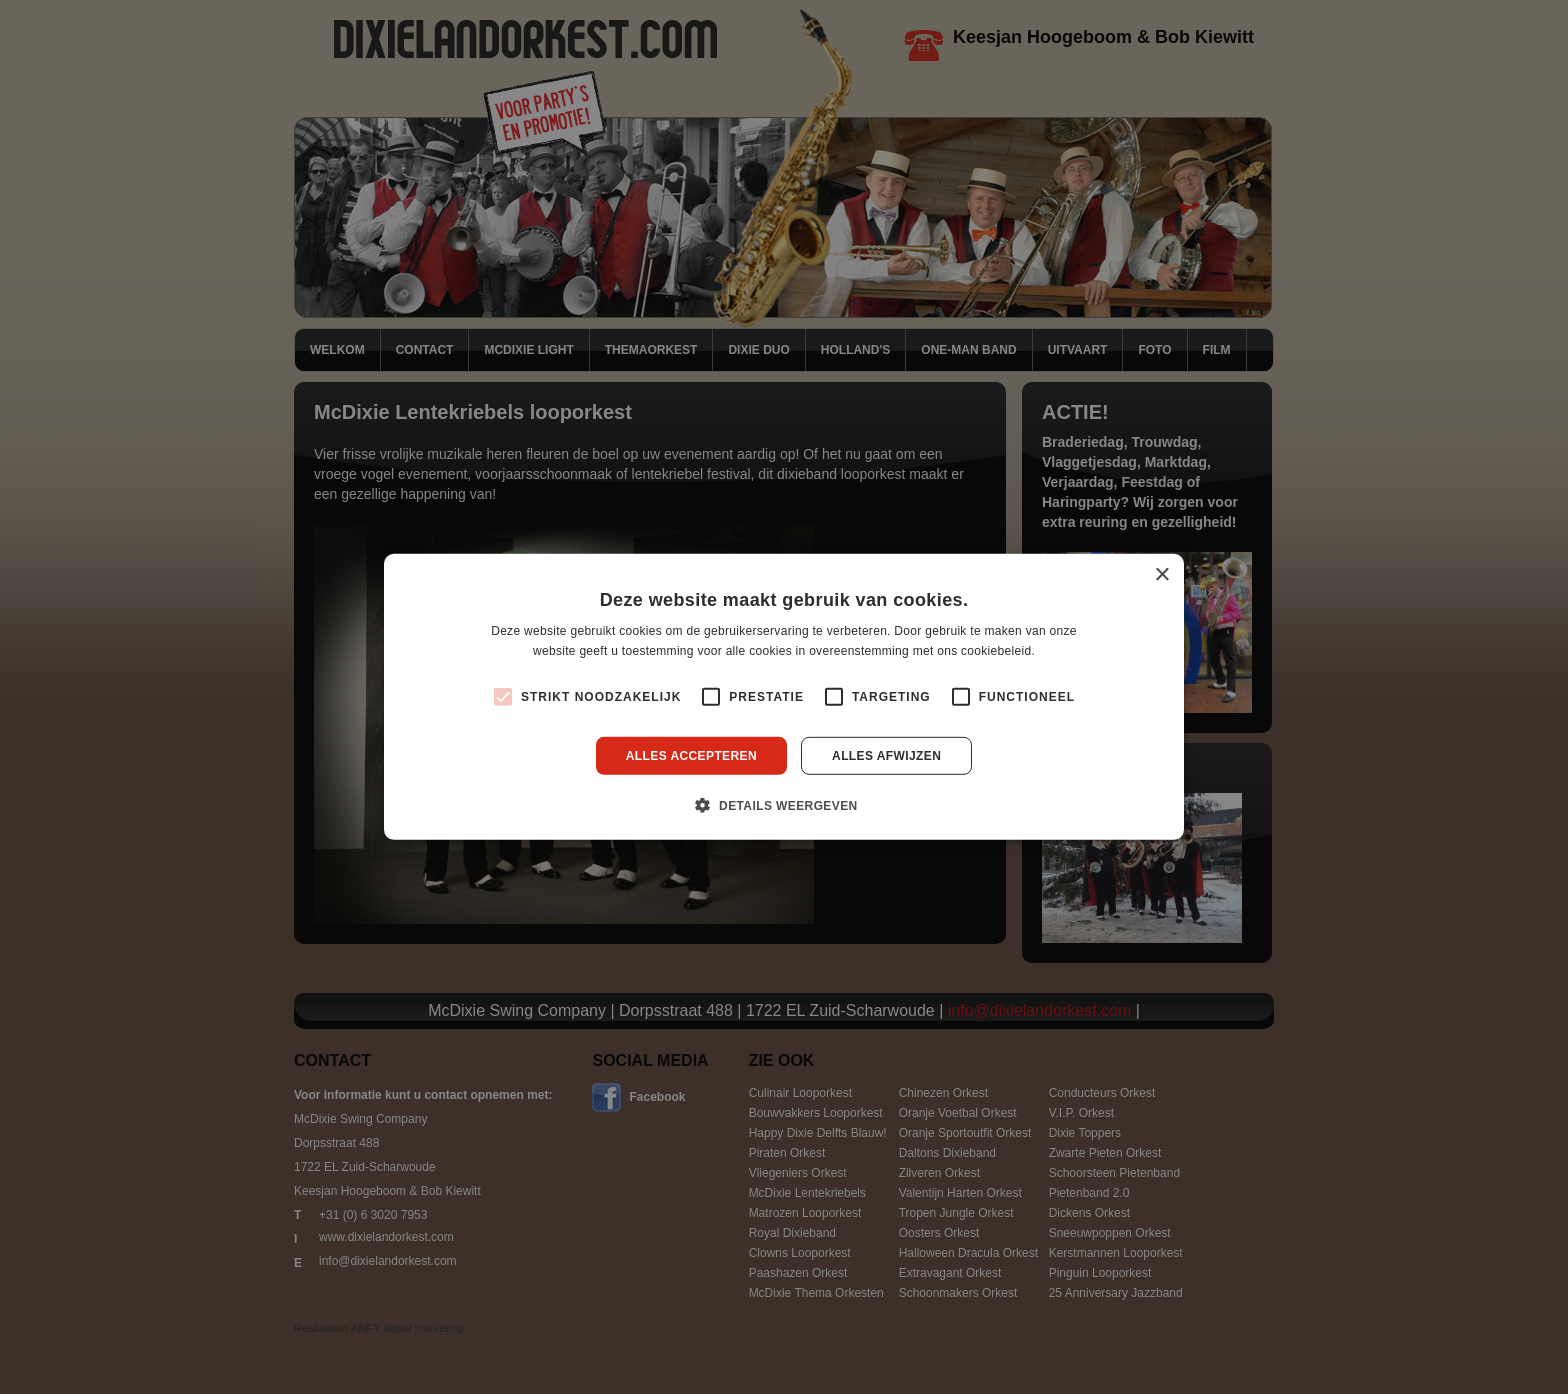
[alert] (784, 697)
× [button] (1161, 575)
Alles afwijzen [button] (886, 756)
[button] (783, 805)
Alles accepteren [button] (691, 756)
